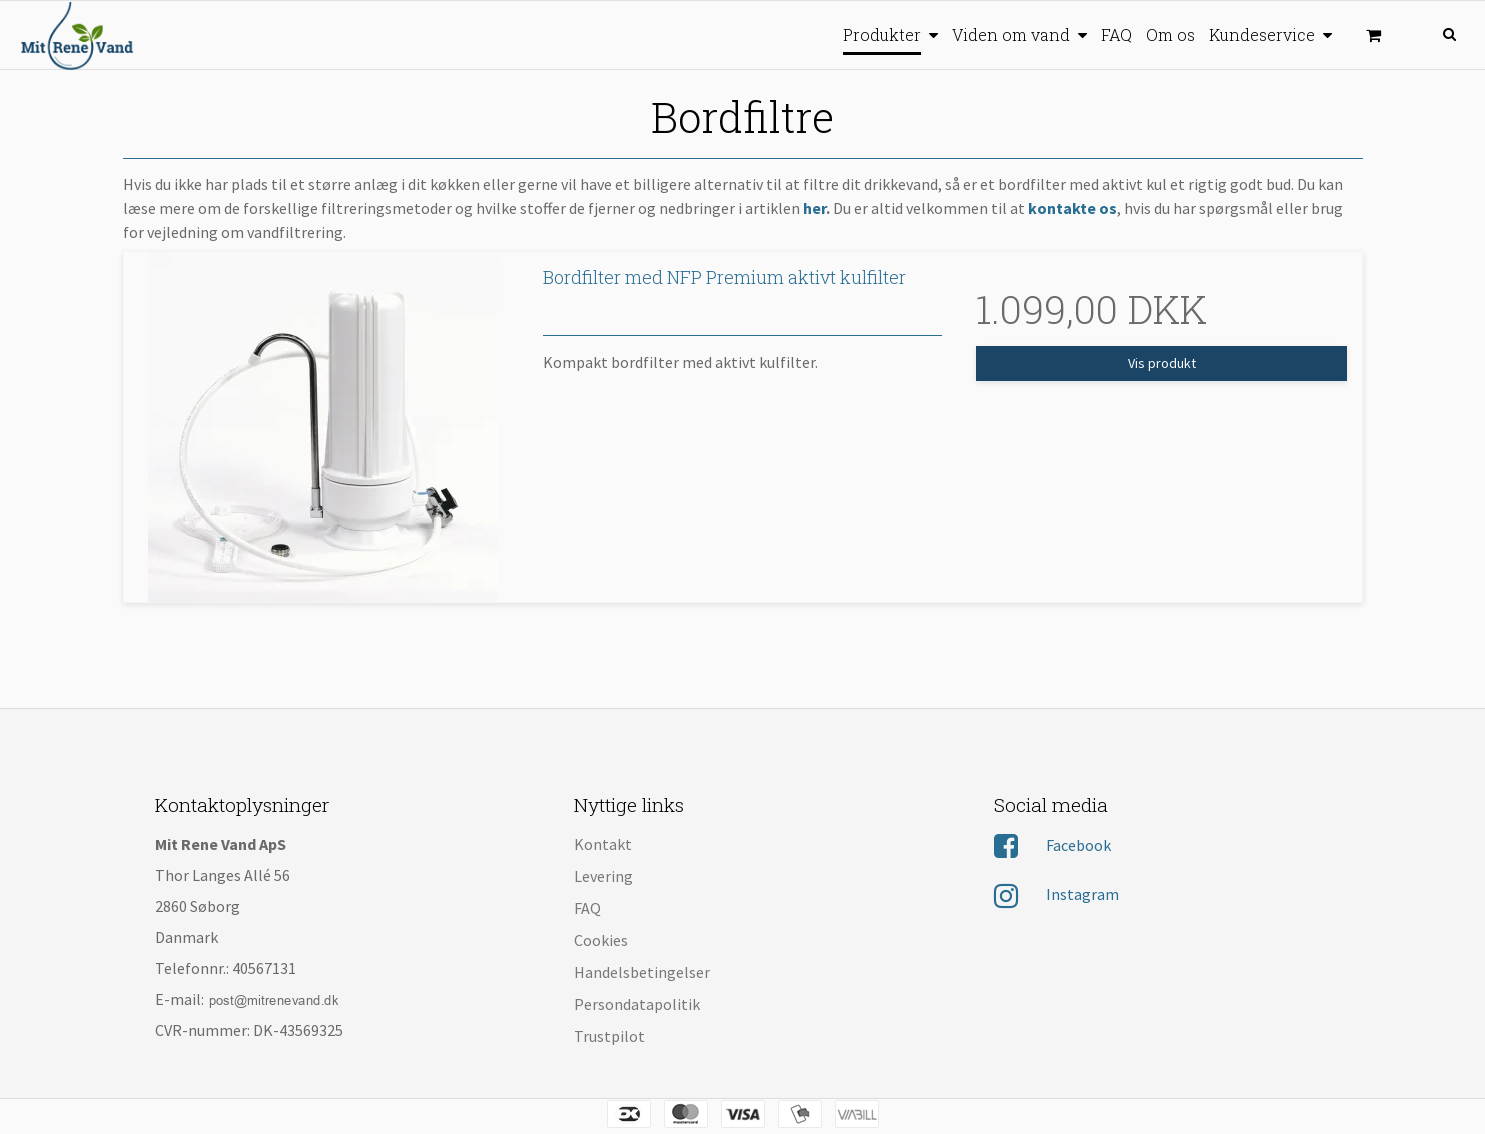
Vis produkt (1162, 363)
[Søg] (1443, 32)
